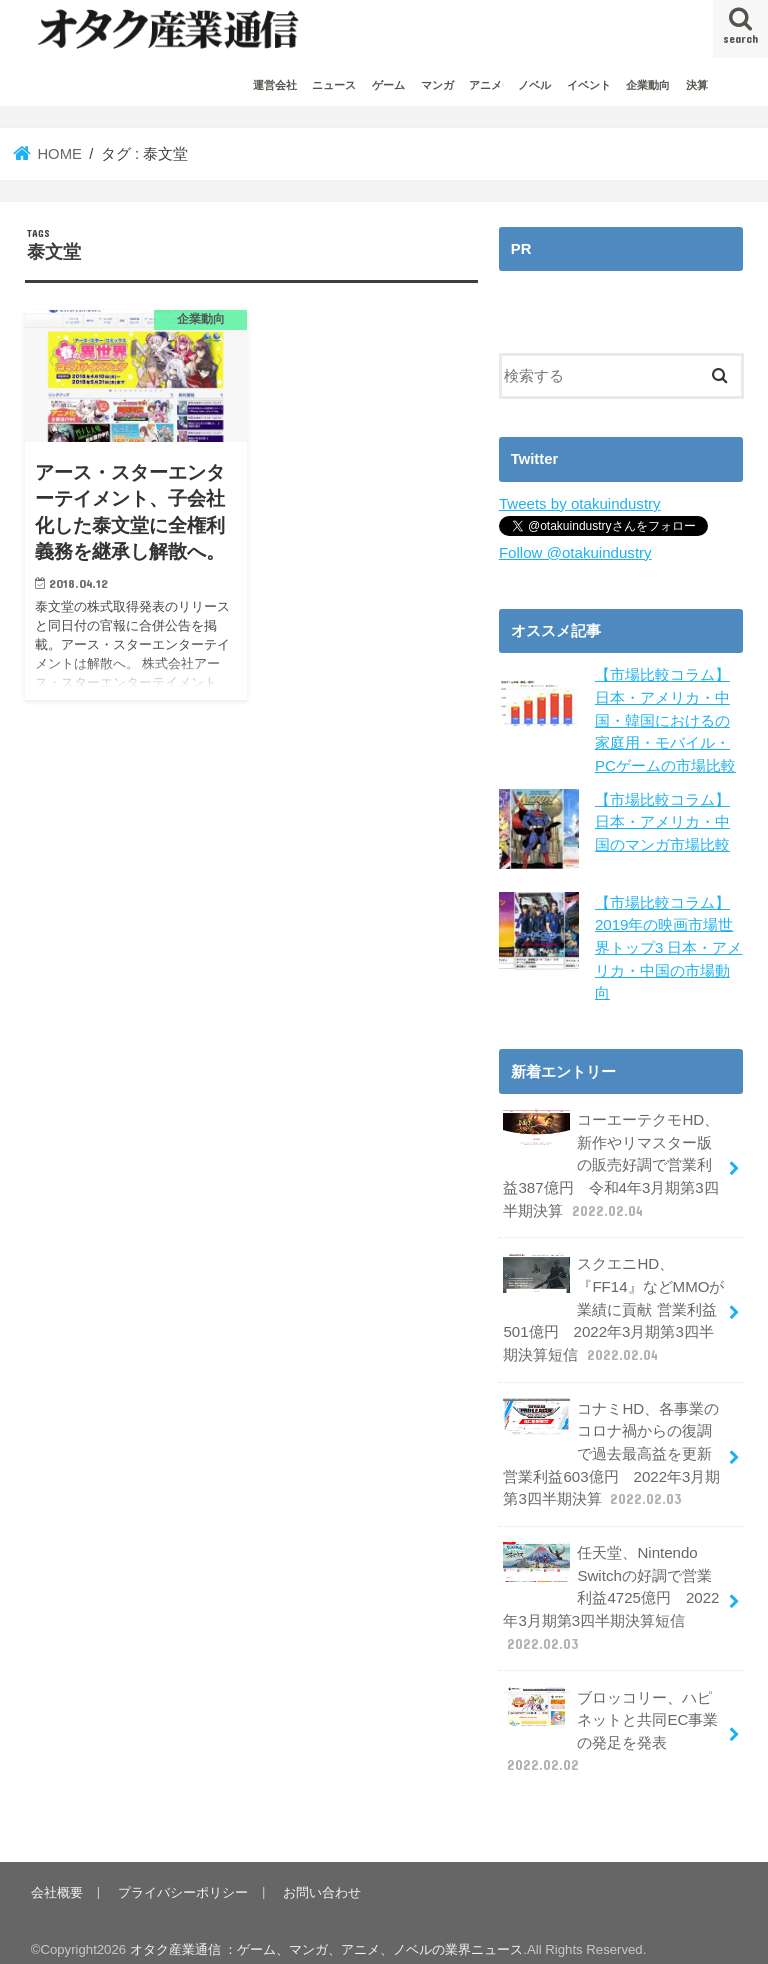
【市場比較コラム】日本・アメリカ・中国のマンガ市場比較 (662, 819)
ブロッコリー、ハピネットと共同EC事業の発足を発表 (610, 1715)
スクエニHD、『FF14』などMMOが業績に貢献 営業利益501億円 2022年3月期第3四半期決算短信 (613, 1301)
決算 (697, 85)
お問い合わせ (320, 1874)
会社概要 (57, 1874)
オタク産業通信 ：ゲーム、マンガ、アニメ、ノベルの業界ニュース (327, 1932)
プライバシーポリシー (182, 1874)
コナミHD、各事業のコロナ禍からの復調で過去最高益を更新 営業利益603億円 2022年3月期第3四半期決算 (611, 1443)
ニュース (334, 85)
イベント (589, 85)
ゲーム (388, 85)
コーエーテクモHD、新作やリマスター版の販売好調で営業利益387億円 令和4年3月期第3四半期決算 (610, 1159)
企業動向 (648, 85)
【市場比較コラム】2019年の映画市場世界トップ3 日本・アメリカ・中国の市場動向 (668, 944)
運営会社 (275, 85)
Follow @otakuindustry (574, 552)
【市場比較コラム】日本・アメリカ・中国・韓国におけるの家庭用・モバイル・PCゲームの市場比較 (665, 719)
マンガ (437, 85)
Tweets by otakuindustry (578, 504)
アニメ (485, 85)
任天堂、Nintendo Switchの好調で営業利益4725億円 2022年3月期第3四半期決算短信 (610, 1584)
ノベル (534, 85)
